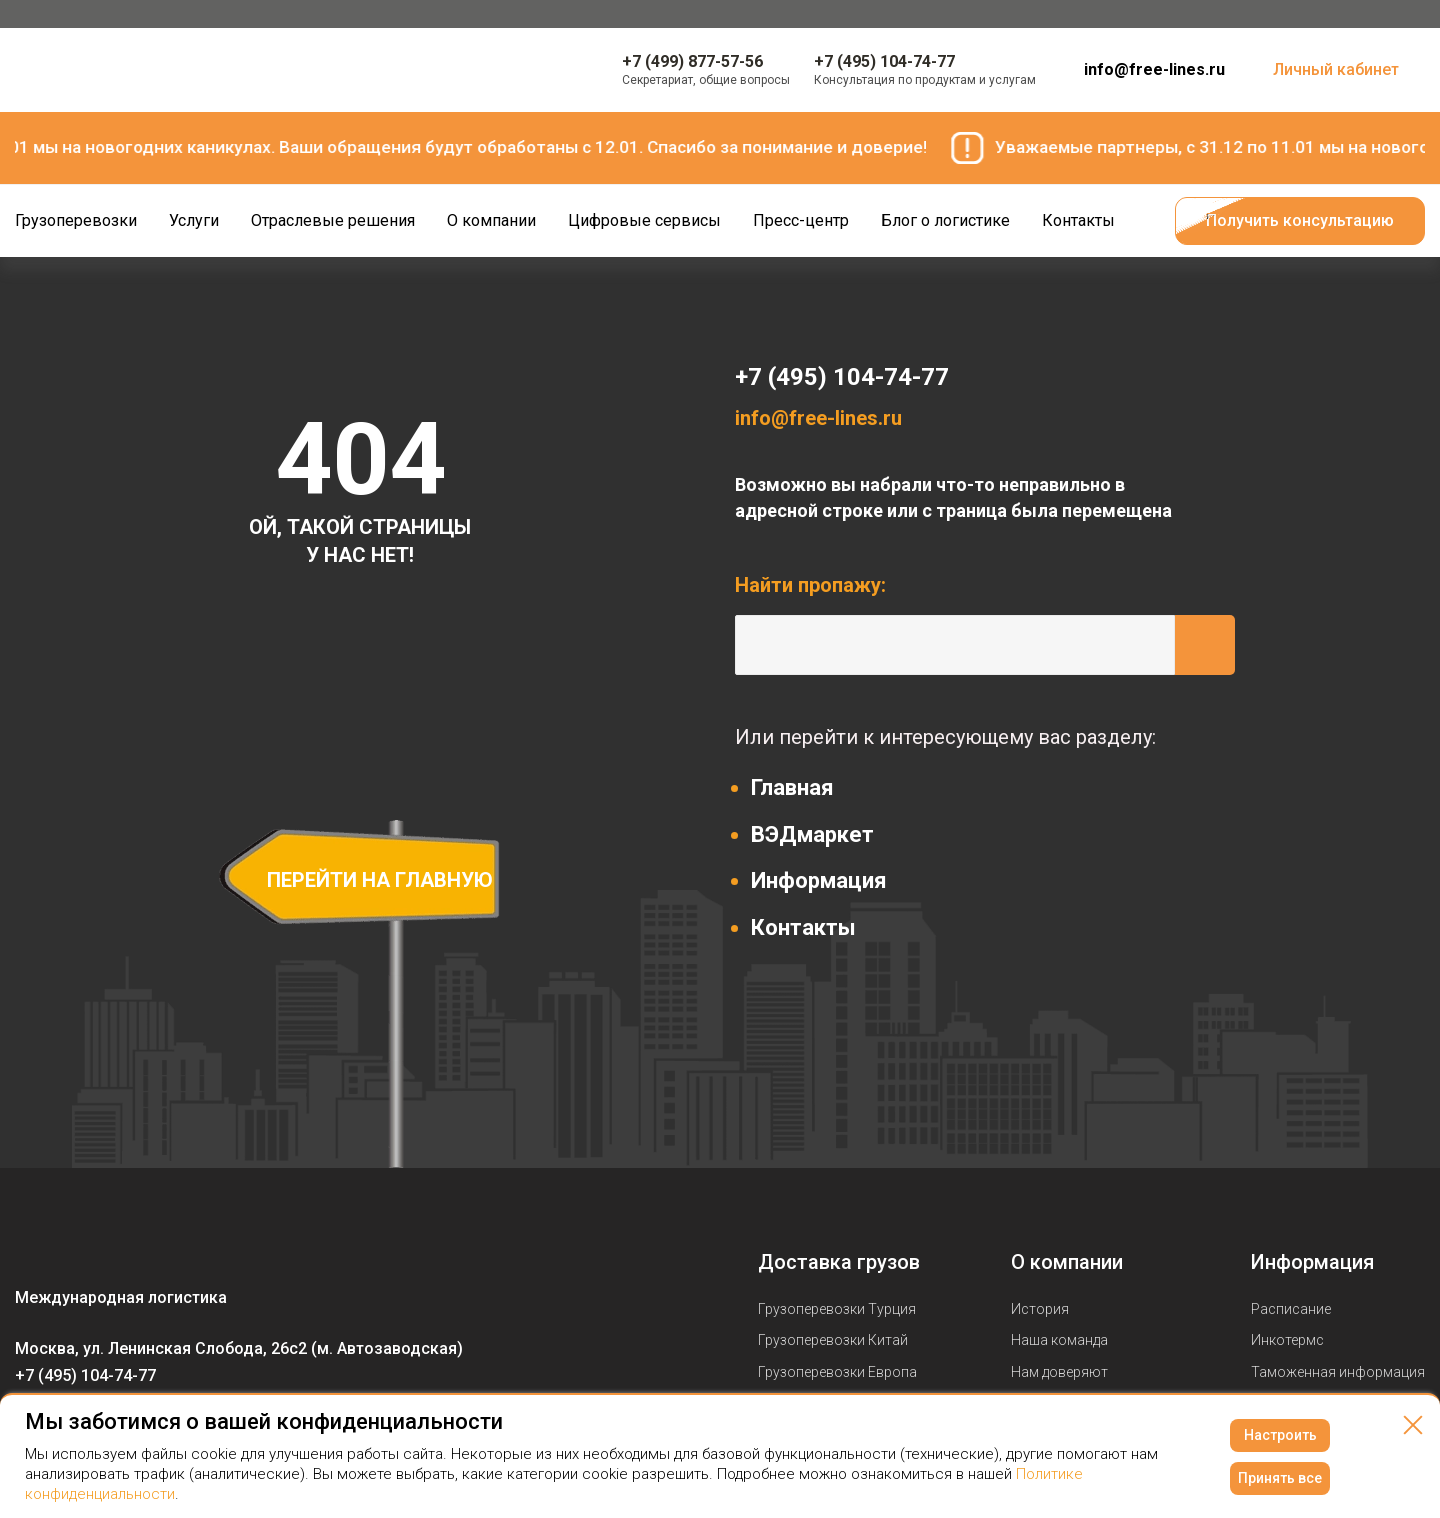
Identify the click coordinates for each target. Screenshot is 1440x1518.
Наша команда (1059, 1340)
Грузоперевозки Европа (837, 1372)
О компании (1067, 1262)
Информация (819, 880)
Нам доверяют (1059, 1372)
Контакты (803, 927)
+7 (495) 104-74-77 (842, 377)
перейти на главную (380, 880)
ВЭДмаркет (812, 834)
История (1040, 1309)
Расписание (1291, 1309)
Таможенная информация (1338, 1372)
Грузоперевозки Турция (837, 1309)
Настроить (1280, 1435)
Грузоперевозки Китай (833, 1340)
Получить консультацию (1300, 220)
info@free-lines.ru (1154, 69)
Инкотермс (1287, 1340)
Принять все (1280, 1478)
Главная (792, 787)
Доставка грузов (839, 1262)
